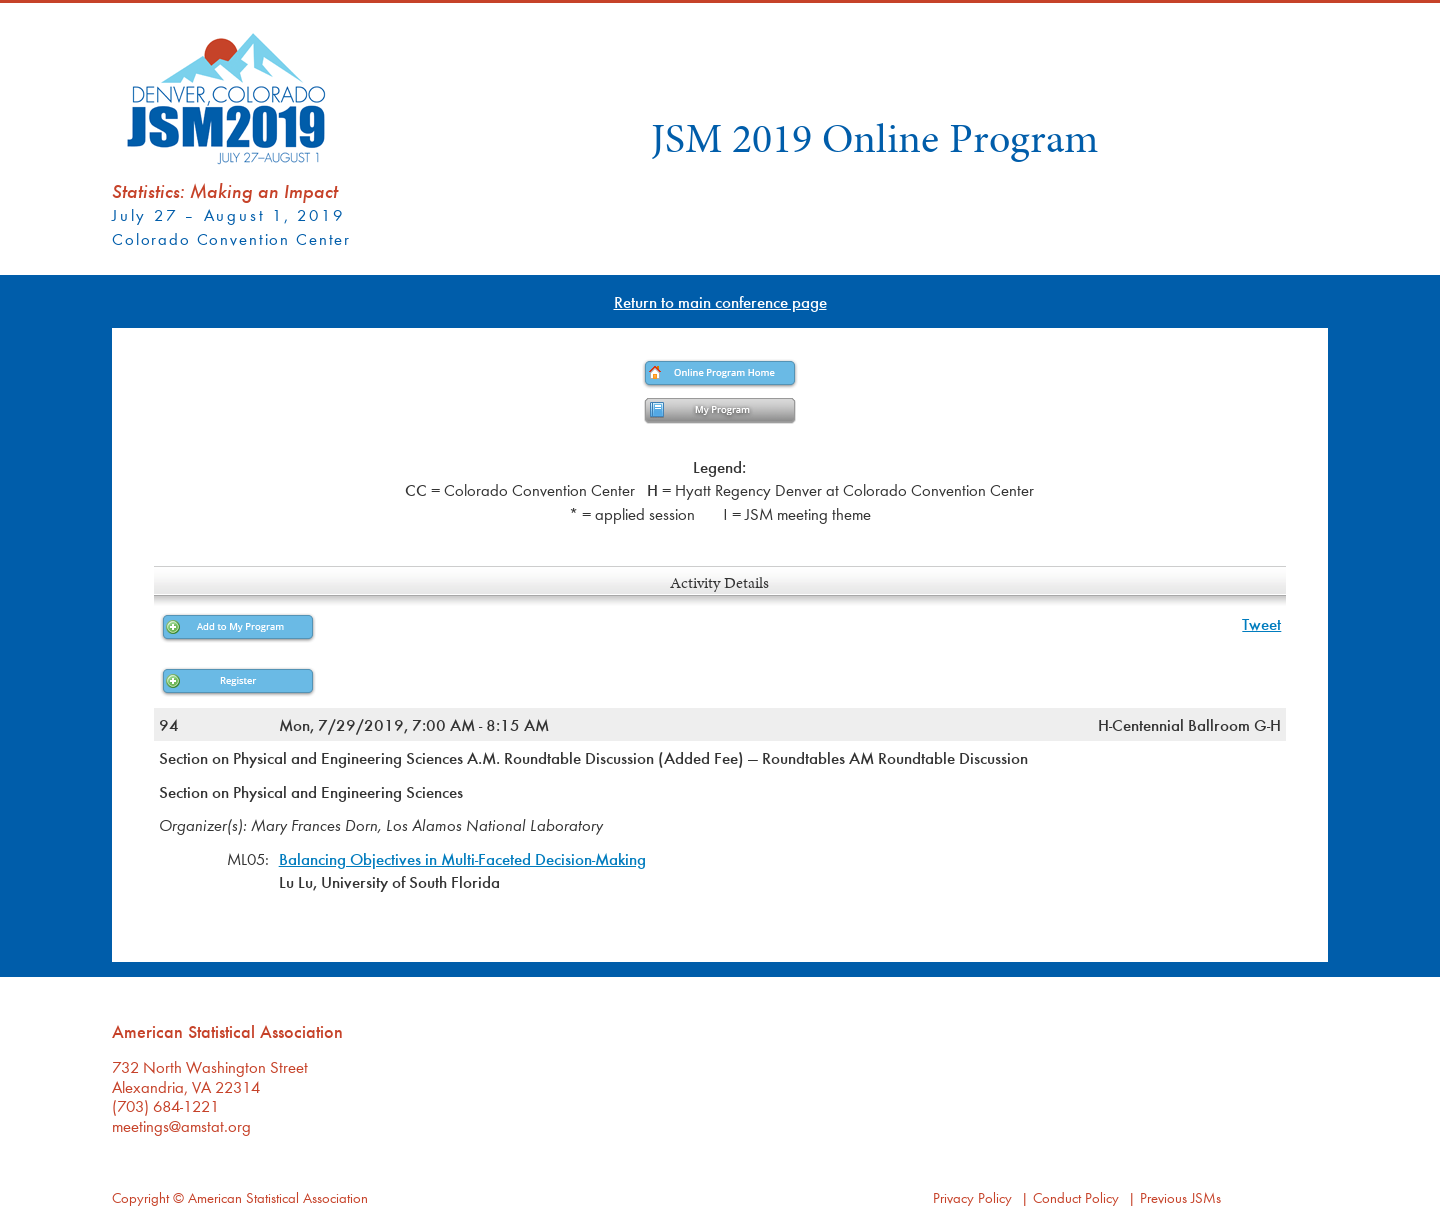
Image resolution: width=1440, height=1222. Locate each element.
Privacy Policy (972, 1197)
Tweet (1261, 623)
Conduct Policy (1076, 1197)
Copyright (140, 1197)
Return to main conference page (720, 301)
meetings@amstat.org (181, 1125)
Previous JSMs (1180, 1197)
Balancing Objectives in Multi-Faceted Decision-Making (462, 858)
